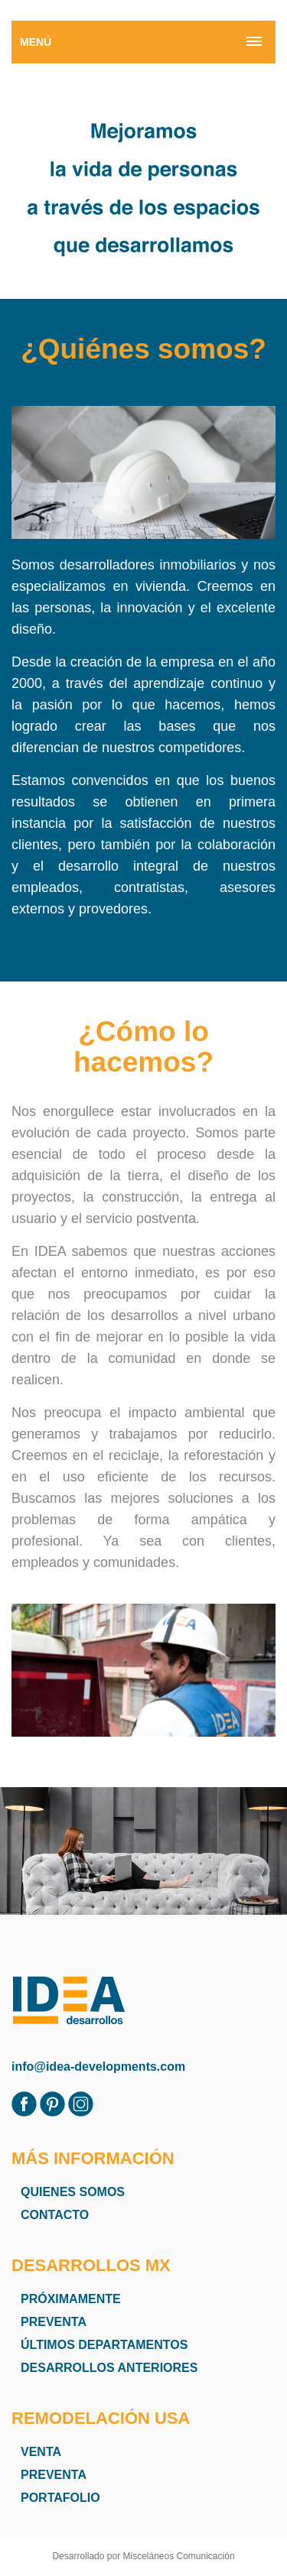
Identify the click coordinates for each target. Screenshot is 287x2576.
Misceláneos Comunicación (178, 2556)
